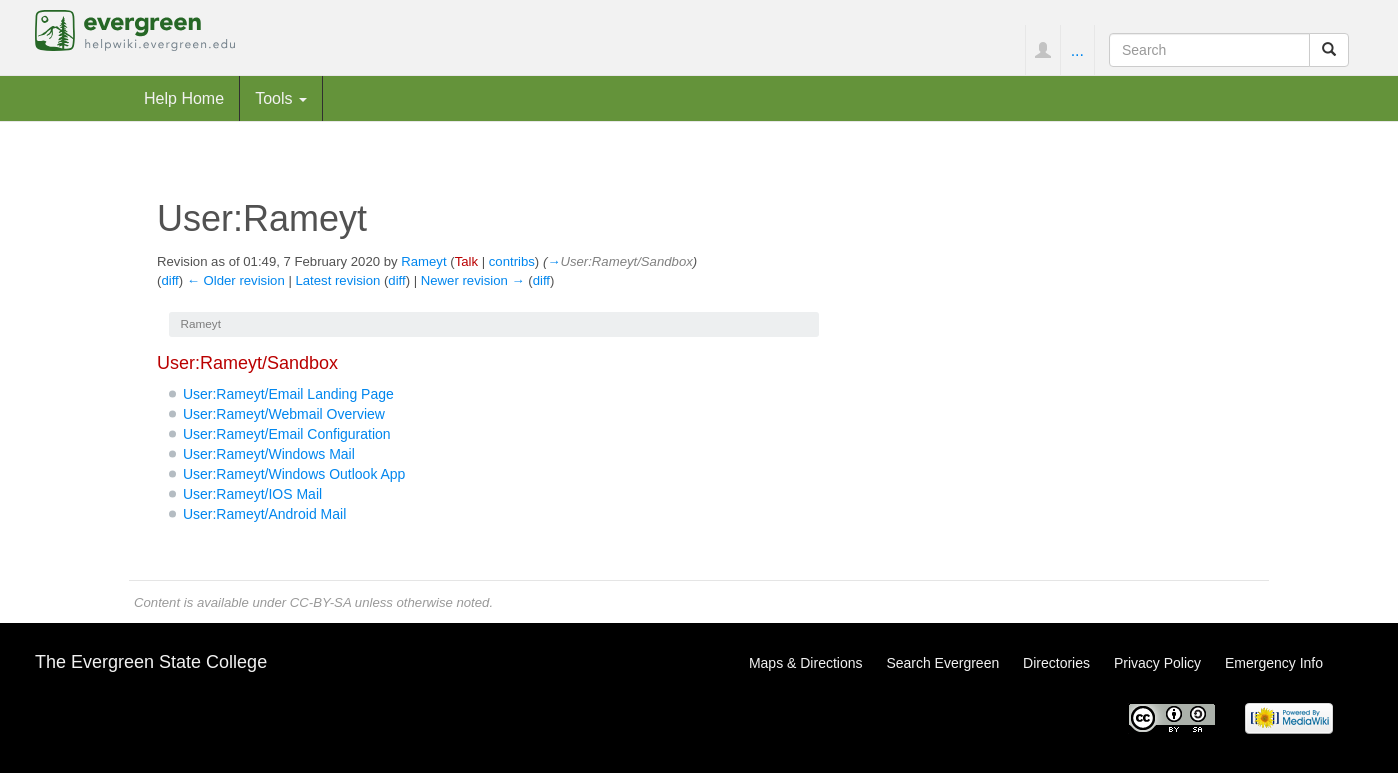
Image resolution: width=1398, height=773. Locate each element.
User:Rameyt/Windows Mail (269, 454)
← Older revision (236, 280)
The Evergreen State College (151, 662)
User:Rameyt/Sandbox (247, 363)
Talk (466, 261)
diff (169, 280)
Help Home (184, 98)
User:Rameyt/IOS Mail (252, 494)
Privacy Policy (1157, 663)
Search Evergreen (942, 663)
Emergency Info (1274, 663)
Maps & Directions (806, 663)
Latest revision (337, 280)
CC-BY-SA (320, 602)
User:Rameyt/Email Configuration (287, 434)
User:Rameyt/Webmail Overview (284, 414)
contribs (512, 261)
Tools (281, 98)
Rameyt (423, 261)
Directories (1056, 663)
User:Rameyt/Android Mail (264, 514)
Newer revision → (473, 280)
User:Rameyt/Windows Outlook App (294, 474)
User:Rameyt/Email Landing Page (288, 394)
